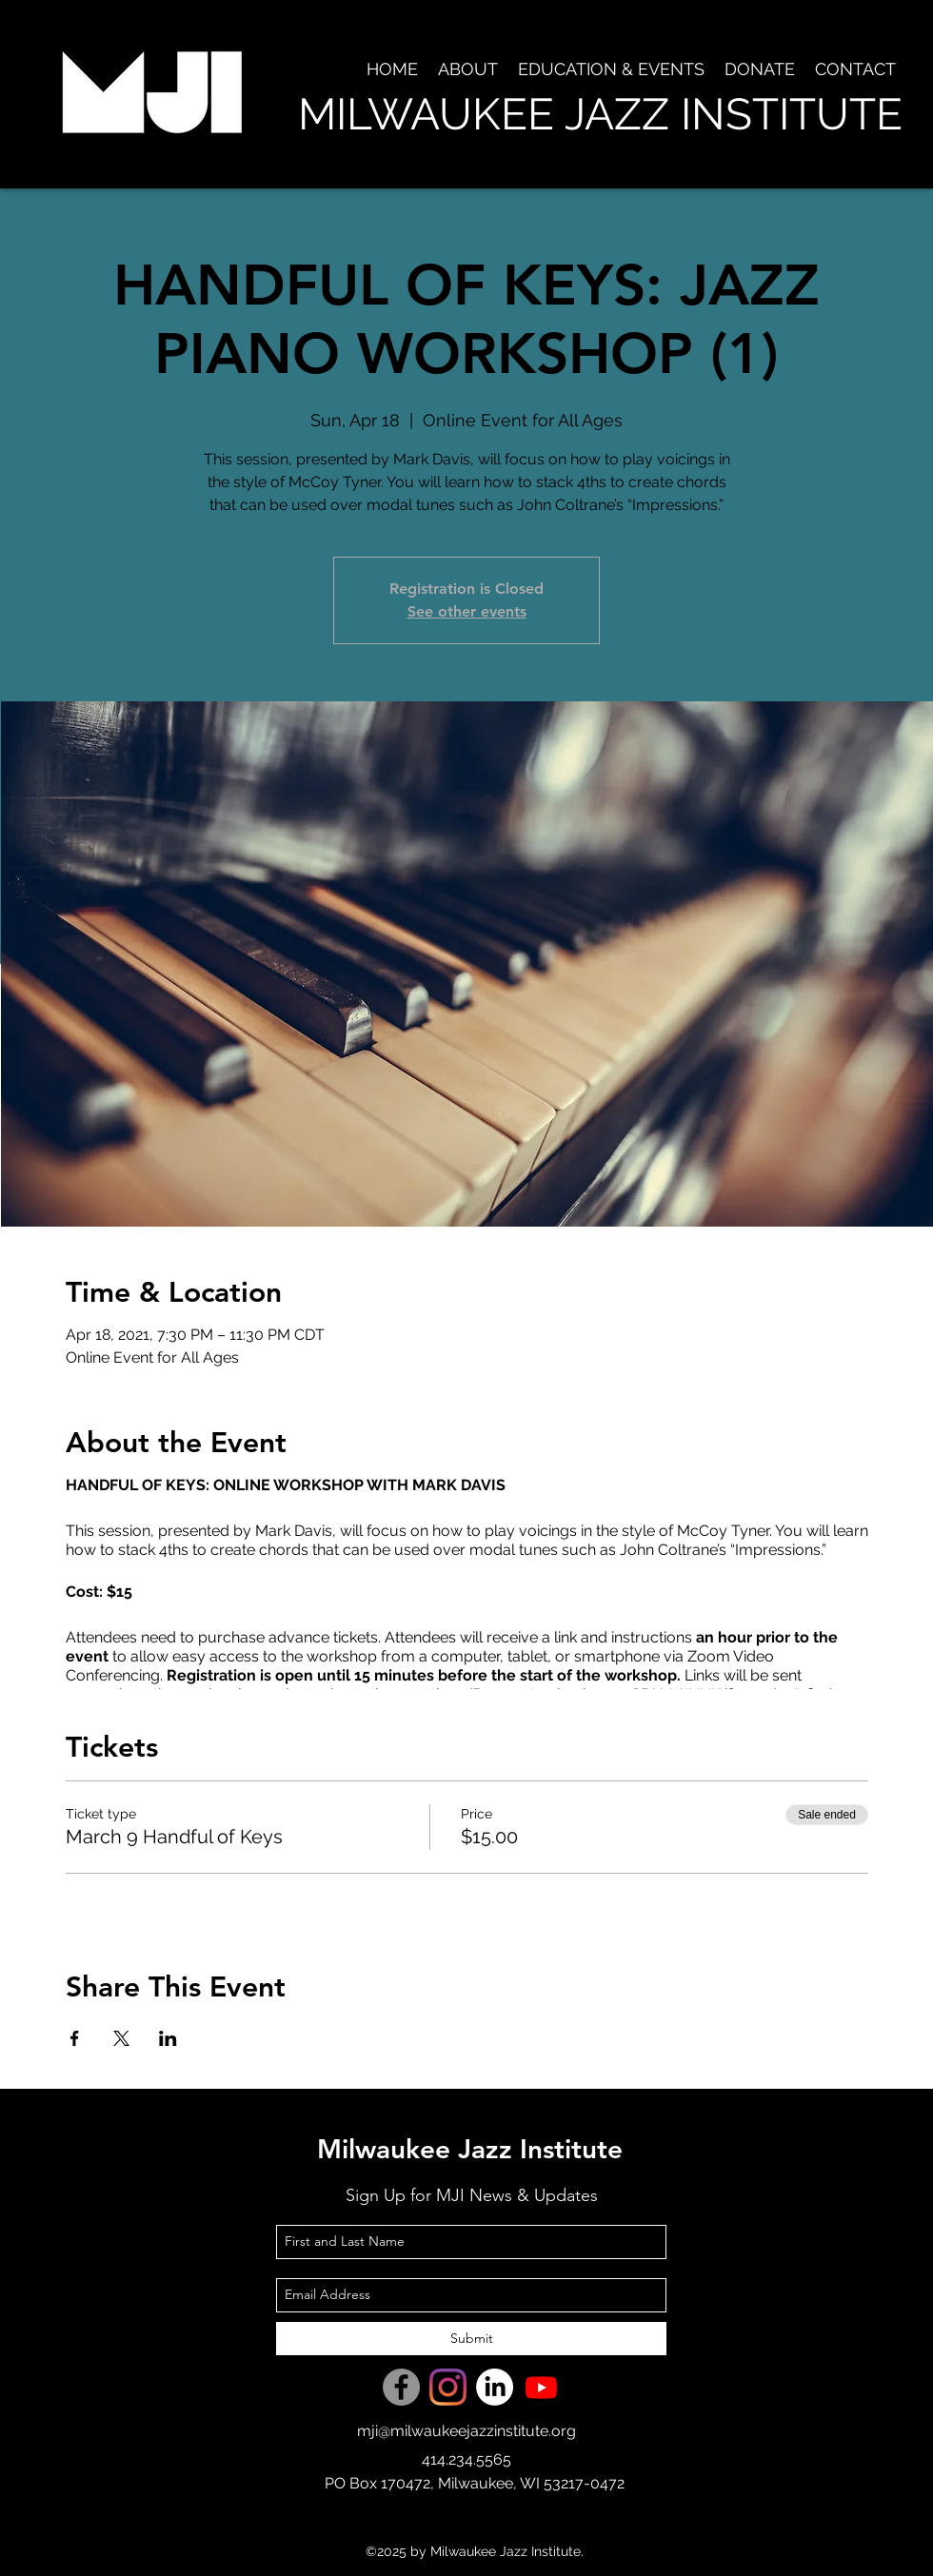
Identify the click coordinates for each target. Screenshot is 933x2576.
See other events (466, 611)
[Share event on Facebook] (75, 2038)
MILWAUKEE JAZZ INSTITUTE (600, 114)
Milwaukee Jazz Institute (470, 2149)
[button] (467, 69)
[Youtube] (541, 2387)
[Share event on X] (121, 2038)
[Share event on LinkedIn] (168, 2038)
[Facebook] (401, 2387)
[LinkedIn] (494, 2387)
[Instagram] (447, 2387)
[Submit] (471, 2338)
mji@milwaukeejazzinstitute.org (466, 2431)
